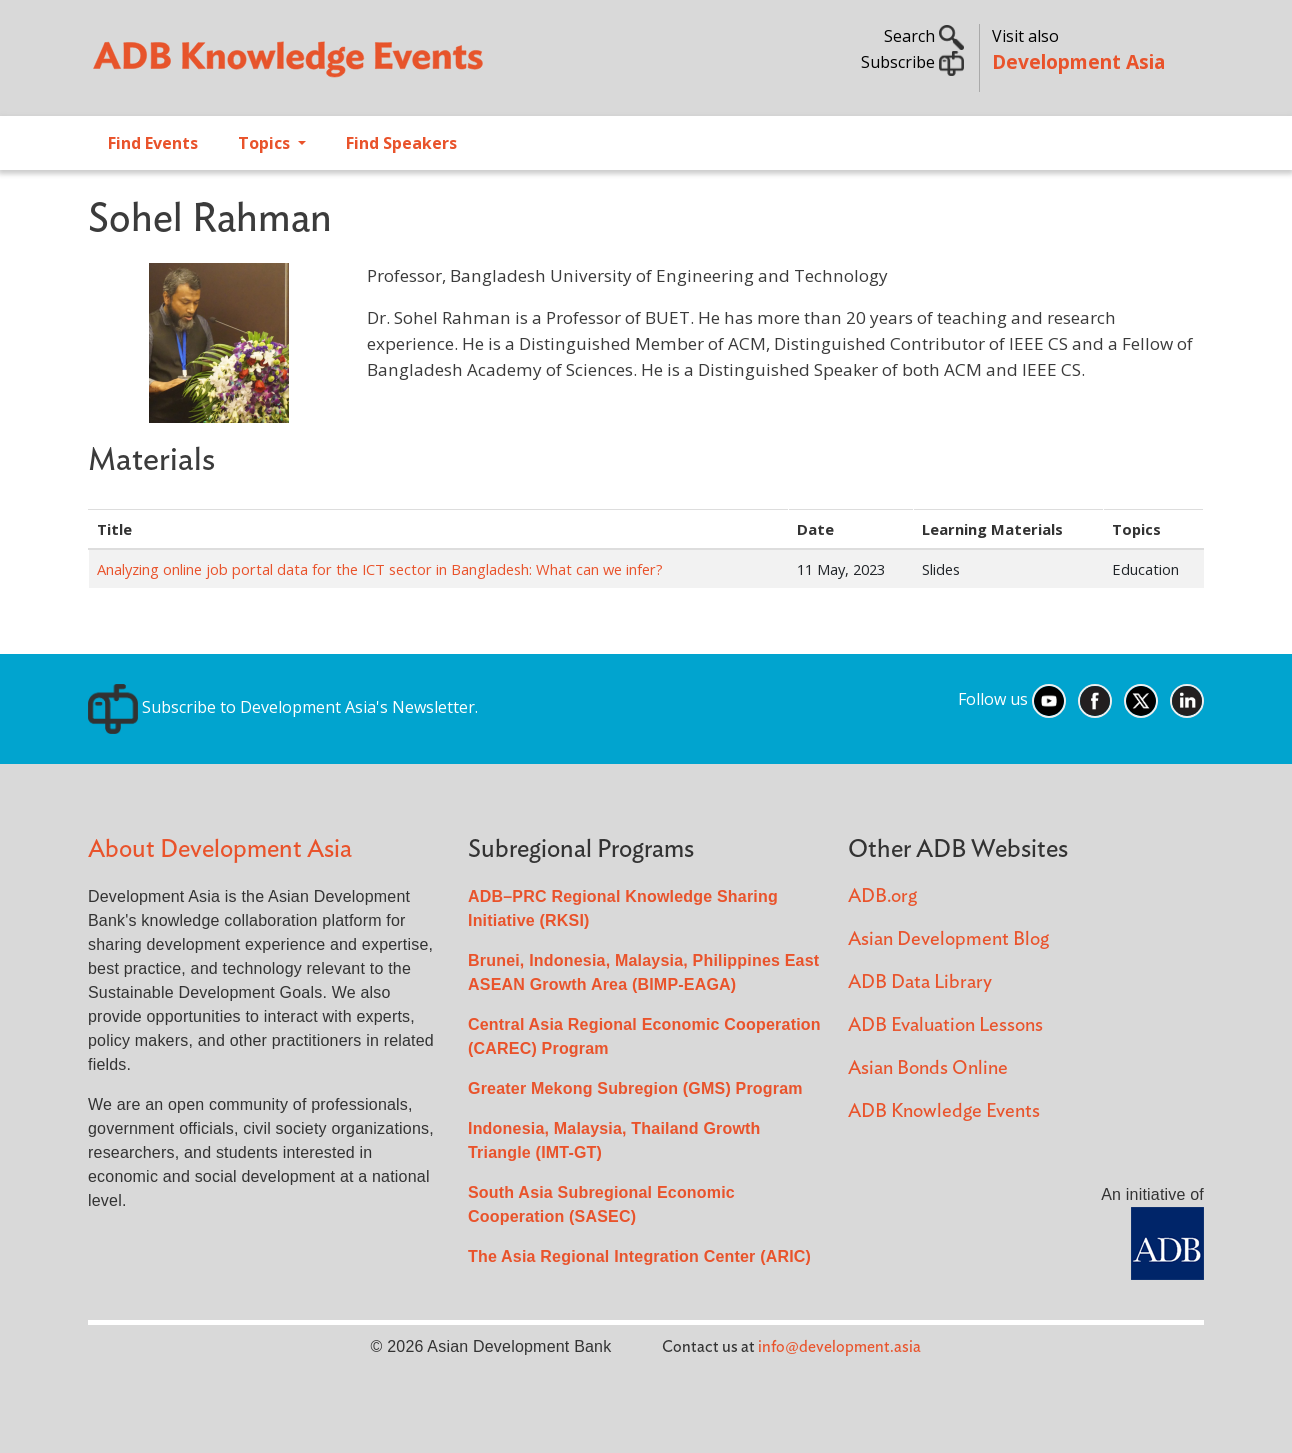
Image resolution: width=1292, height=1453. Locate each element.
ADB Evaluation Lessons (945, 1025)
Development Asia (1078, 61)
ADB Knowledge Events (944, 1111)
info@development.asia (839, 1347)
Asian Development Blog (948, 939)
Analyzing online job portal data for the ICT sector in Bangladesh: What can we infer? (380, 569)
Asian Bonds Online (928, 1068)
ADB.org (882, 896)
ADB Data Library (920, 982)
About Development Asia (220, 849)
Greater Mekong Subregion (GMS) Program (635, 1088)
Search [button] (924, 36)
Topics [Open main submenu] (266, 143)
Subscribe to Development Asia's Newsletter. (283, 707)
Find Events (153, 143)
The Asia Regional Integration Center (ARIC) (639, 1256)
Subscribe (912, 62)
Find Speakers (401, 143)
